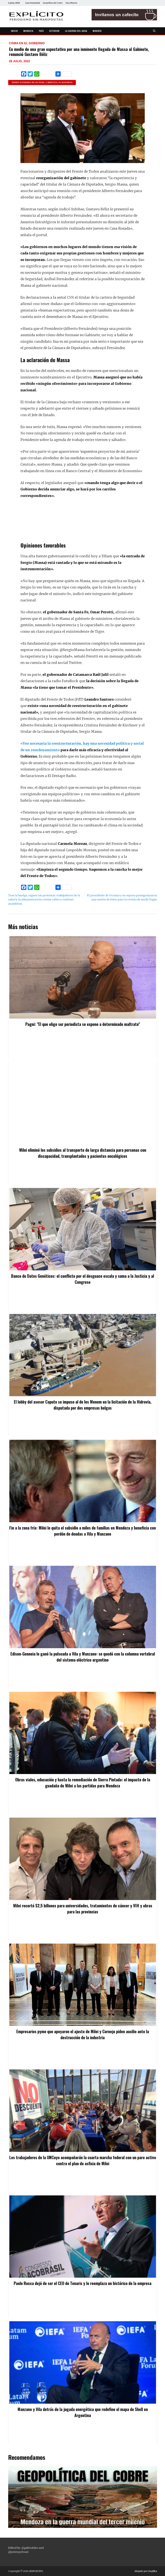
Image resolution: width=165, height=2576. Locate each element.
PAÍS (41, 30)
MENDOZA (28, 30)
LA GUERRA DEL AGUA (76, 30)
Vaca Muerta (71, 3)
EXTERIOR (54, 30)
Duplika (152, 2571)
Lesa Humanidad (32, 3)
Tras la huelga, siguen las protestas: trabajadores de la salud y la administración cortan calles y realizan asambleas (44, 899)
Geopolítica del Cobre (53, 3)
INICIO (14, 30)
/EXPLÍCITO (36, 2571)
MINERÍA (97, 30)
